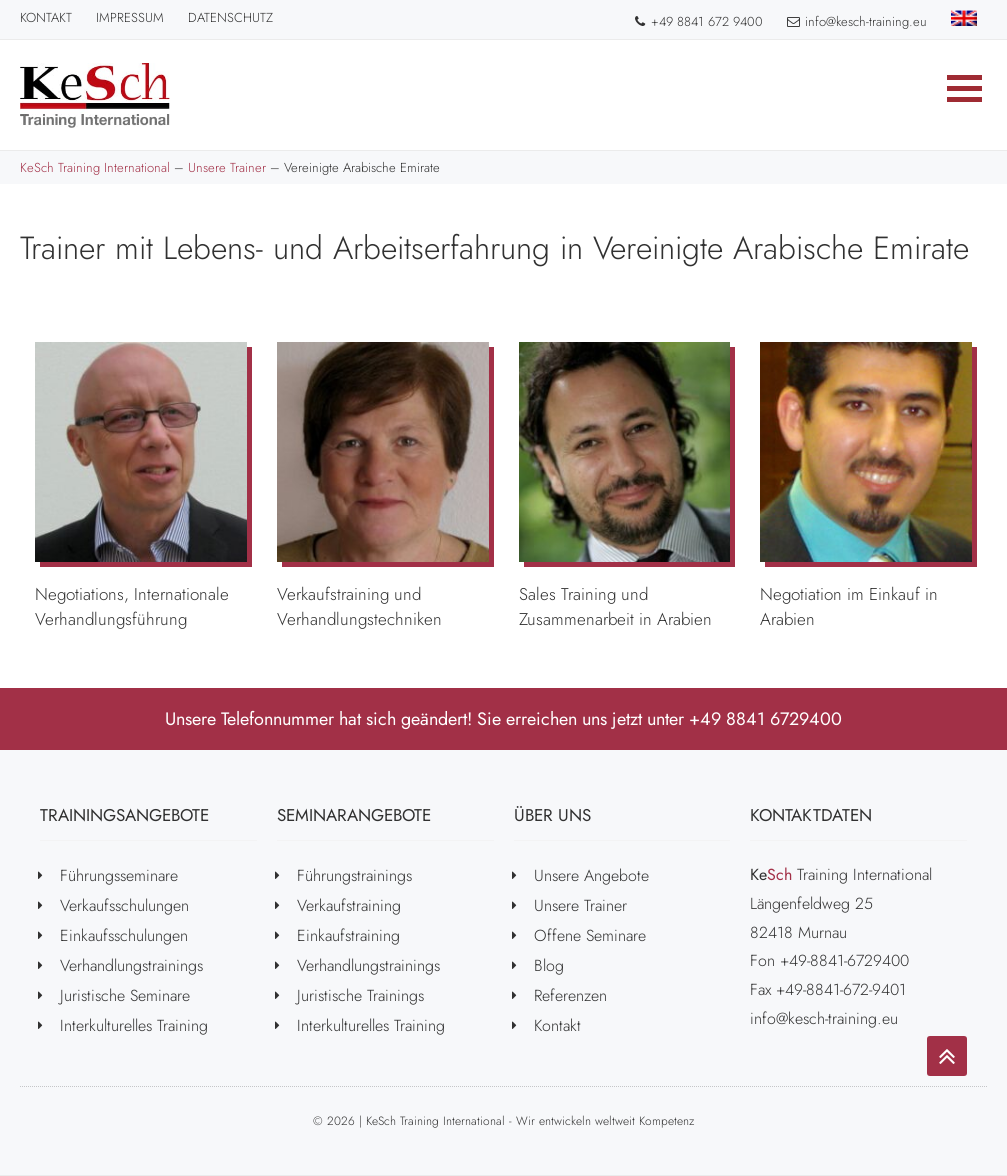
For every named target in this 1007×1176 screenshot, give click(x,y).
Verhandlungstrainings (131, 965)
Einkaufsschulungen (124, 935)
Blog (549, 965)
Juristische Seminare (125, 995)
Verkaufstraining (349, 905)
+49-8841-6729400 (844, 960)
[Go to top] (947, 1056)
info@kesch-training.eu (857, 21)
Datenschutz (230, 17)
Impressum (130, 17)
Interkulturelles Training (134, 1025)
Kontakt (46, 17)
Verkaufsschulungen (124, 905)
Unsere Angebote (591, 875)
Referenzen (570, 995)
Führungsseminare (119, 875)
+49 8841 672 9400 (698, 21)
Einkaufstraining (348, 935)
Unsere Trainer (580, 905)
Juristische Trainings (360, 995)
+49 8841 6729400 (765, 719)
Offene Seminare (590, 935)
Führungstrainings (354, 875)
